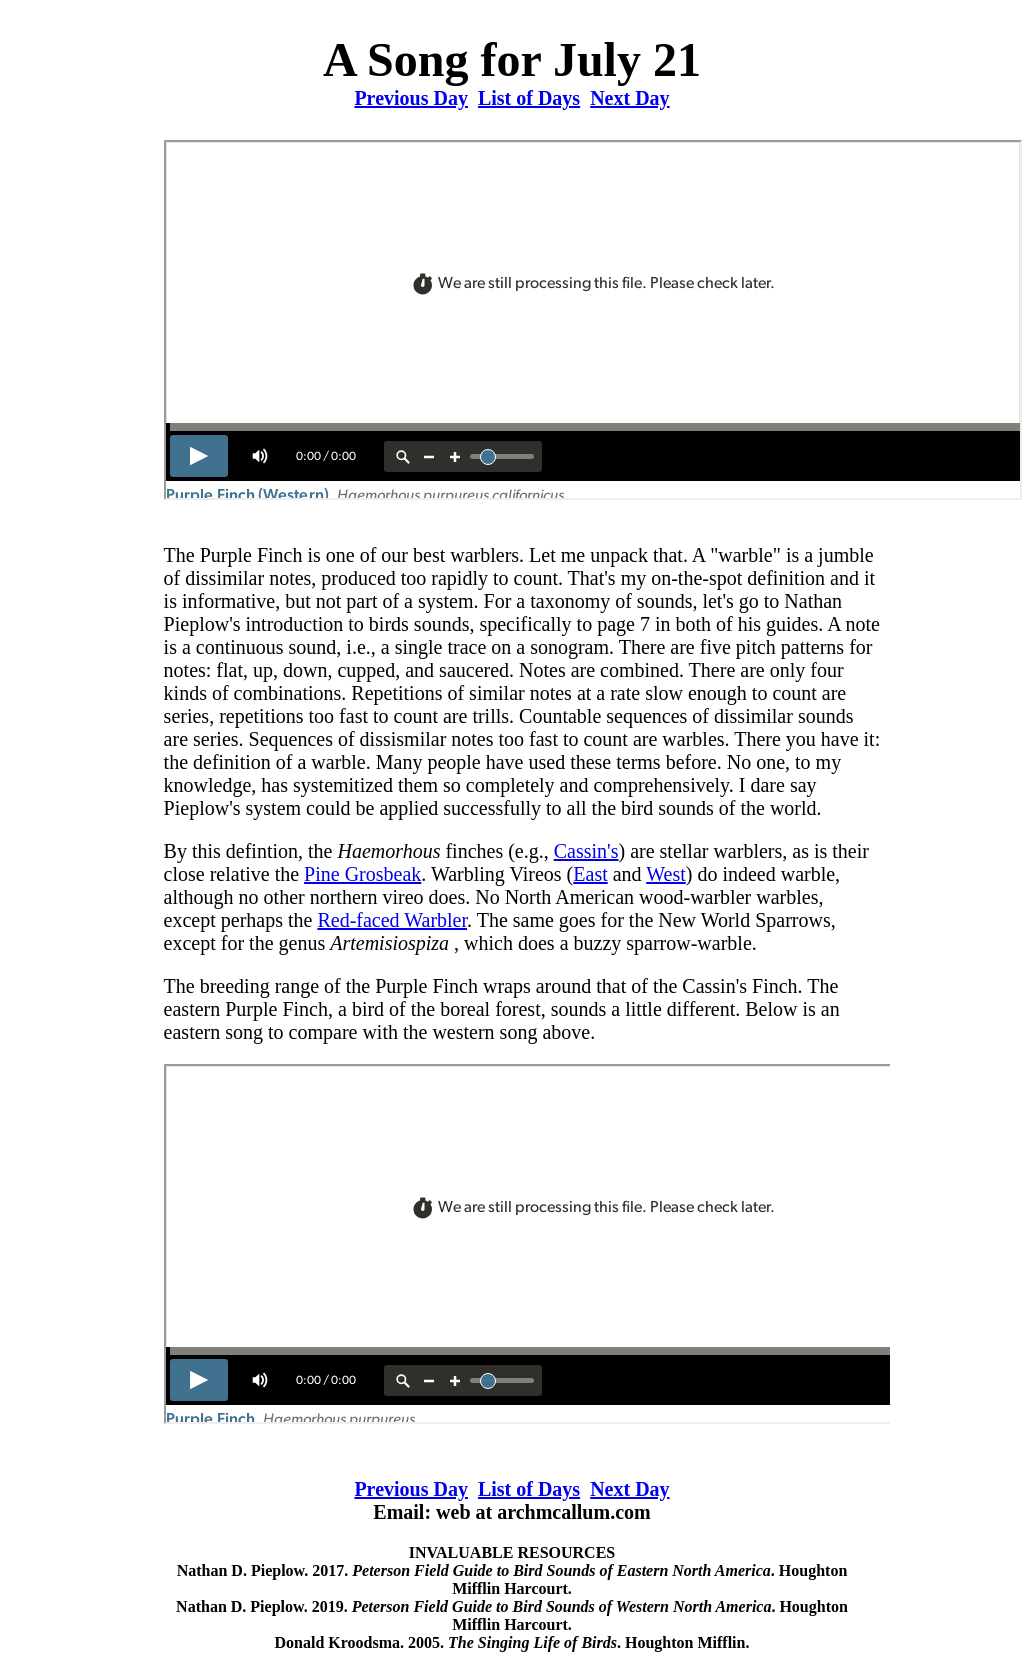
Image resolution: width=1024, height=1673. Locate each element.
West (666, 874)
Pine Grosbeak (362, 874)
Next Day (629, 98)
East (590, 874)
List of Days (529, 98)
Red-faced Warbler (392, 920)
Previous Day (411, 98)
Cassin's (586, 851)
